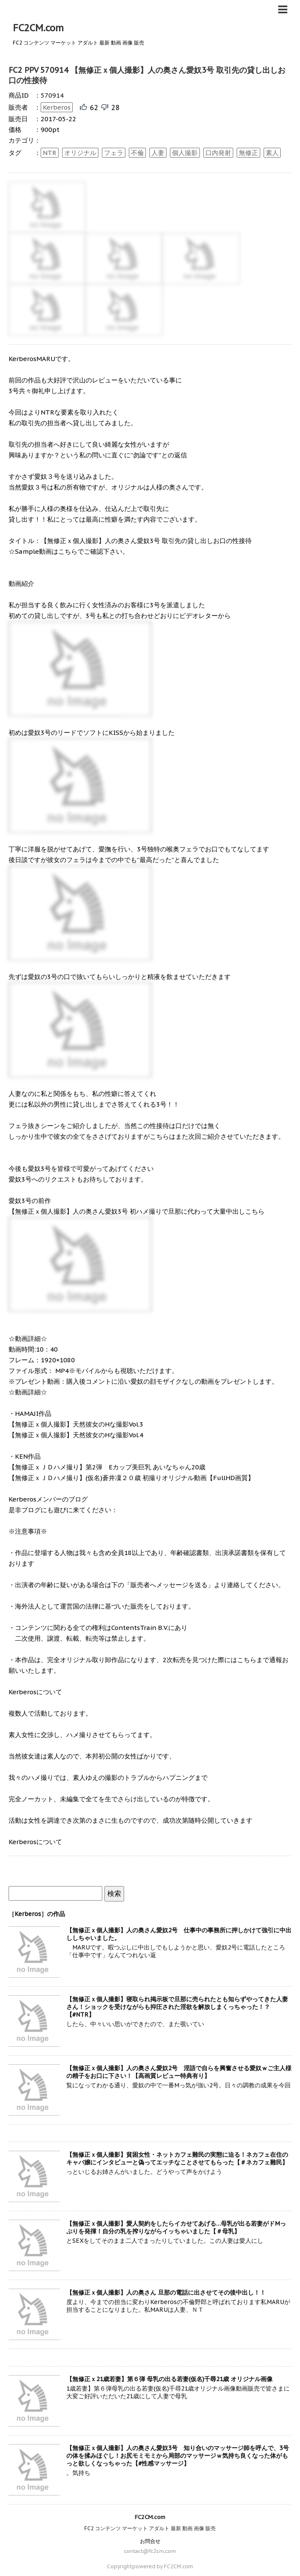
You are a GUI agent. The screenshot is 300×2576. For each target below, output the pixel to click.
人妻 (157, 153)
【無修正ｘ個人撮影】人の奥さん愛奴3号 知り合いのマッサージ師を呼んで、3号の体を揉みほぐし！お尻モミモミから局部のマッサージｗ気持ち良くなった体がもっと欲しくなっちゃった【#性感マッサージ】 (177, 2455)
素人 (272, 153)
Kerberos (57, 107)
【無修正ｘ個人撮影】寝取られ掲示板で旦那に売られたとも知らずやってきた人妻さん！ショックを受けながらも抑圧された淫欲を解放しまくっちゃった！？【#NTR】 (177, 2006)
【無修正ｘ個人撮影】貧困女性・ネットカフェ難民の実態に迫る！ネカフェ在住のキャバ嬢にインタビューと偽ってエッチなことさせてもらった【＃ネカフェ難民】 (177, 2158)
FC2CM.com (38, 28)
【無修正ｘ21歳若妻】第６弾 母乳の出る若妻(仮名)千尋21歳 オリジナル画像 (169, 2379)
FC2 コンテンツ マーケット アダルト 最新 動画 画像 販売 (150, 2528)
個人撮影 (185, 153)
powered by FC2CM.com (162, 2566)
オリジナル (80, 153)
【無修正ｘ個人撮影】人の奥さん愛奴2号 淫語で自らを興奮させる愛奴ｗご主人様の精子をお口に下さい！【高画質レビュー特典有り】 (178, 2072)
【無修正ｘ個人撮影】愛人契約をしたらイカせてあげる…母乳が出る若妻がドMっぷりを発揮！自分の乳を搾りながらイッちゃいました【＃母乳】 (176, 2227)
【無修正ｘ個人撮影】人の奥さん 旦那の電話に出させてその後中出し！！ (166, 2292)
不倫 (137, 153)
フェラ (113, 153)
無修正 (248, 153)
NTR (49, 153)
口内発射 (218, 153)
